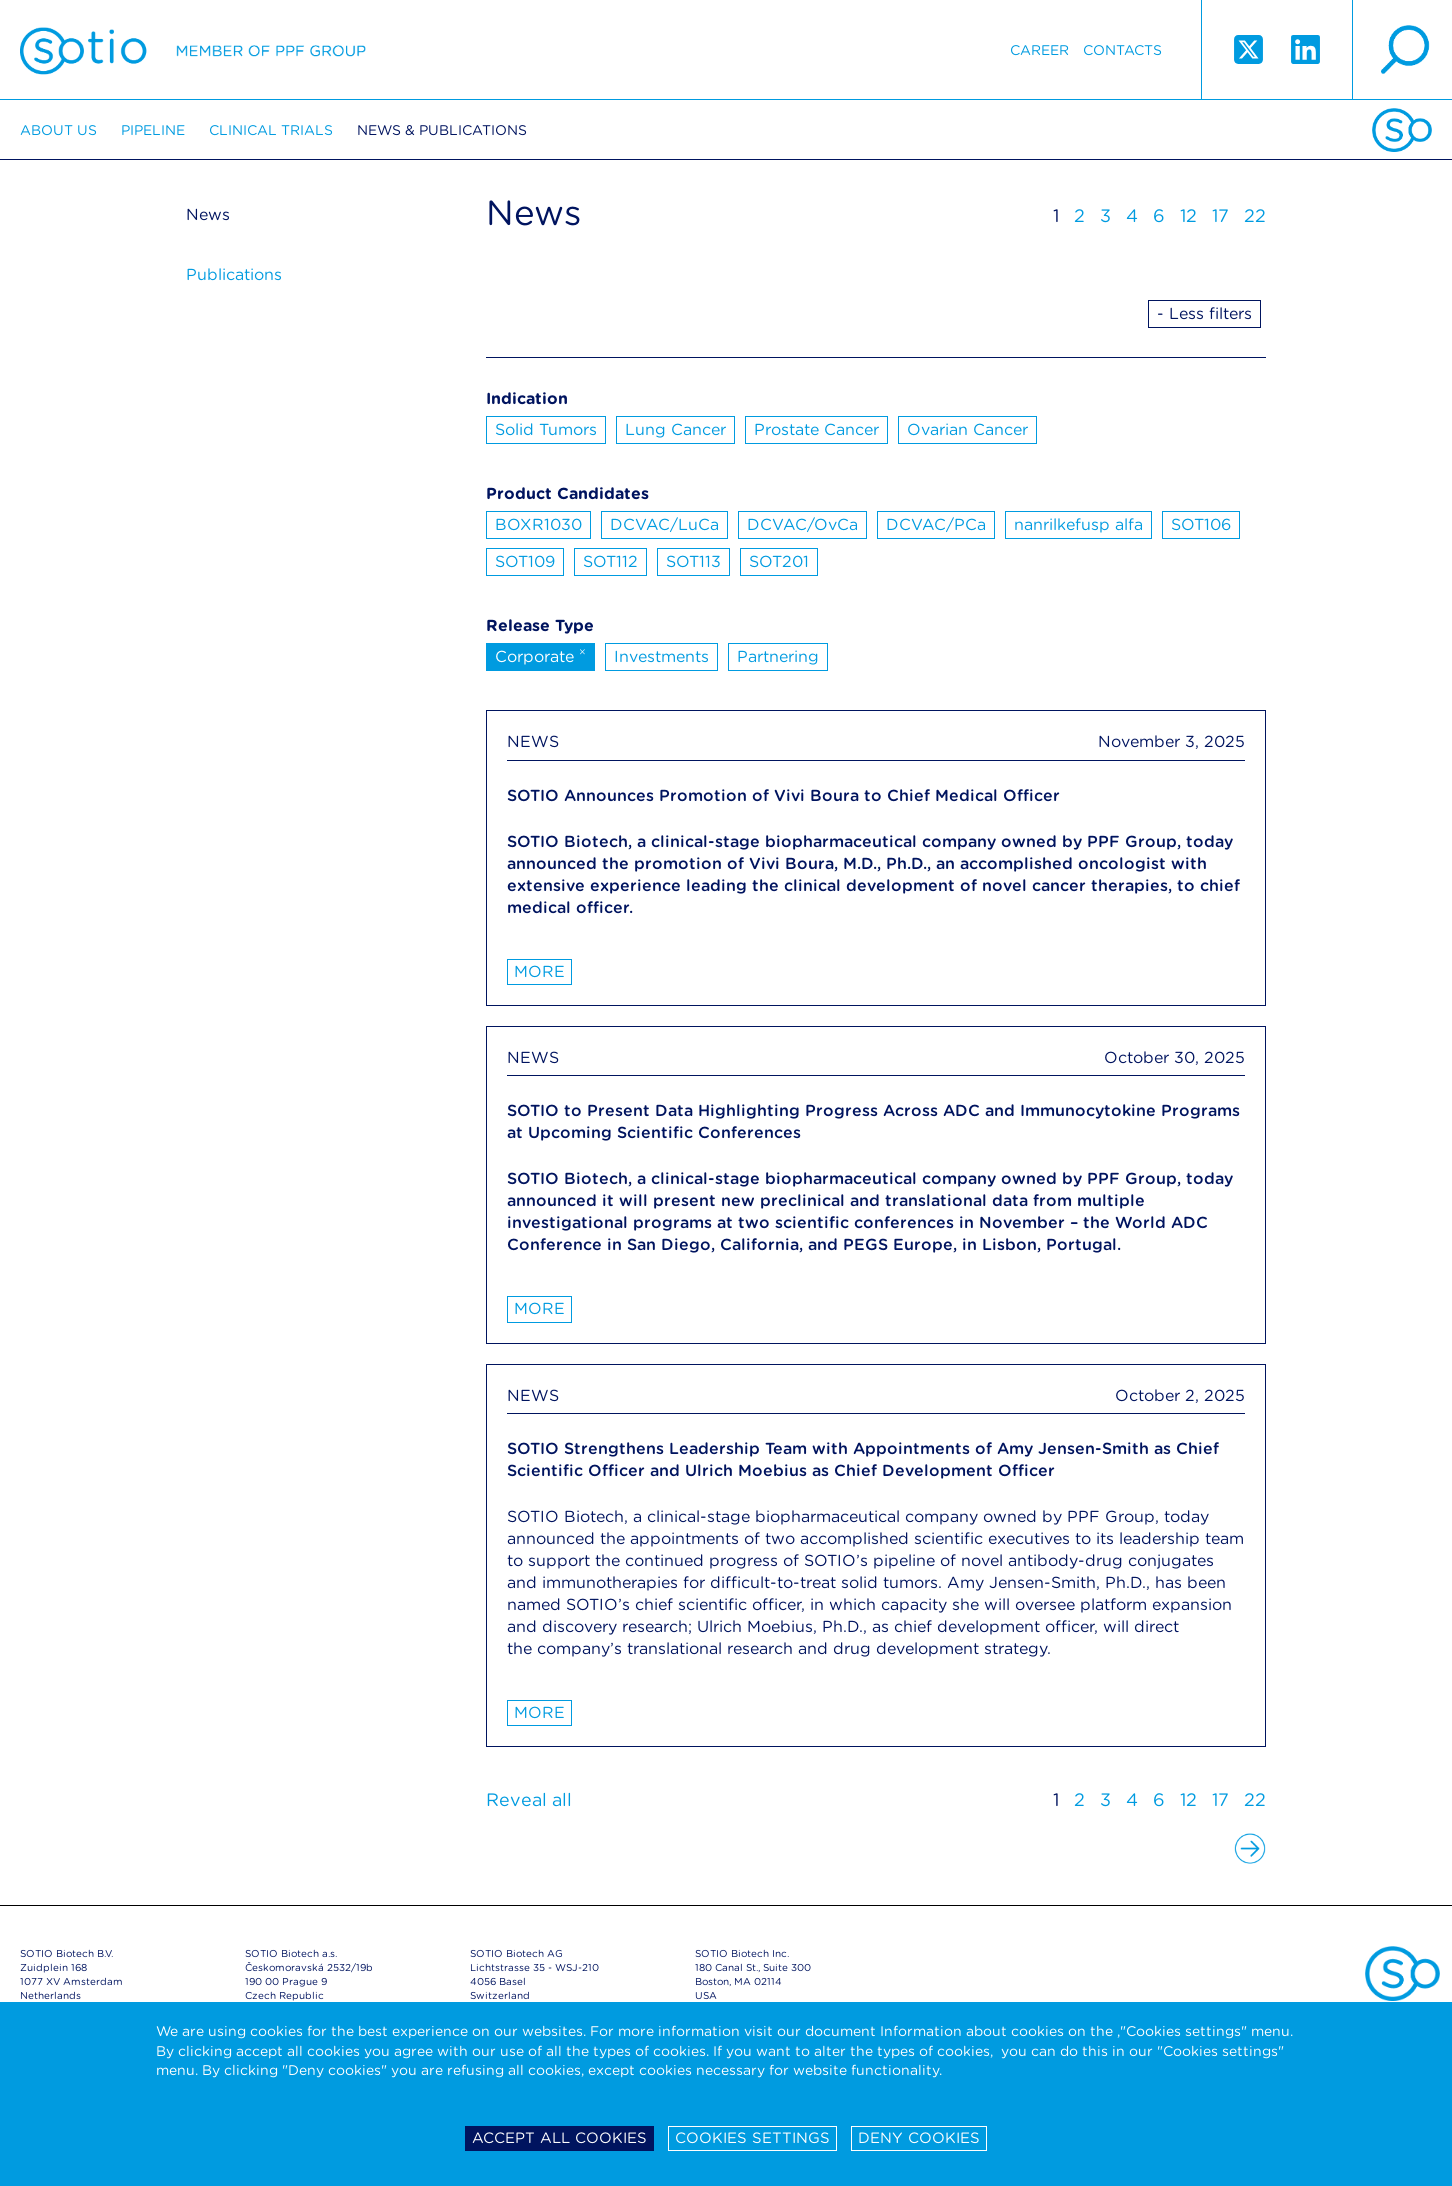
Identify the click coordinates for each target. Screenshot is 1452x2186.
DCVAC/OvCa (802, 524)
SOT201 (779, 561)
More (539, 971)
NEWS (533, 741)
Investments (661, 656)
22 (1255, 215)
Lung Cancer (675, 429)
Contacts (1122, 50)
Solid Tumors (546, 429)
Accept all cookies (559, 2138)
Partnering (778, 656)
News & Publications (442, 130)
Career (1039, 50)
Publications (234, 274)
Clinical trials (271, 130)
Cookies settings (752, 2138)
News (208, 214)
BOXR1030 (538, 524)
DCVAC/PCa (936, 524)
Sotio (193, 50)
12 (1188, 215)
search (1402, 50)
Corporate (540, 655)
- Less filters (1204, 313)
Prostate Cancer (816, 429)
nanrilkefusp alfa (1078, 524)
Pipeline (153, 130)
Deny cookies (919, 2138)
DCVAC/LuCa (664, 524)
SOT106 (1201, 524)
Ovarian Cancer (967, 429)
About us (58, 130)
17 (1220, 215)
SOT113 (693, 561)
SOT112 (610, 561)
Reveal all (529, 1799)
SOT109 (525, 561)
